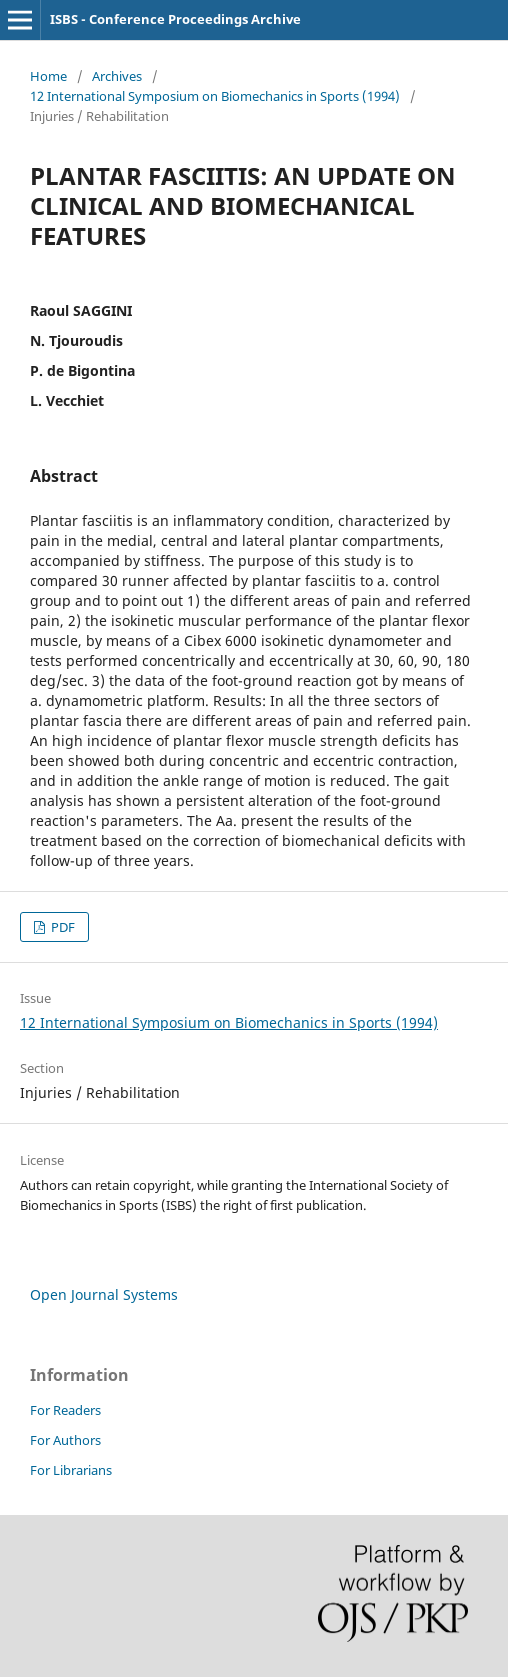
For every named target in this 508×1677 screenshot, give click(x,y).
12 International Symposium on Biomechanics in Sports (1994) (215, 96)
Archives (117, 76)
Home (48, 76)
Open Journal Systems (104, 1294)
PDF (61, 927)
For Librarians (71, 1470)
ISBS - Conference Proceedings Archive (175, 19)
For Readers (65, 1410)
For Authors (65, 1440)
